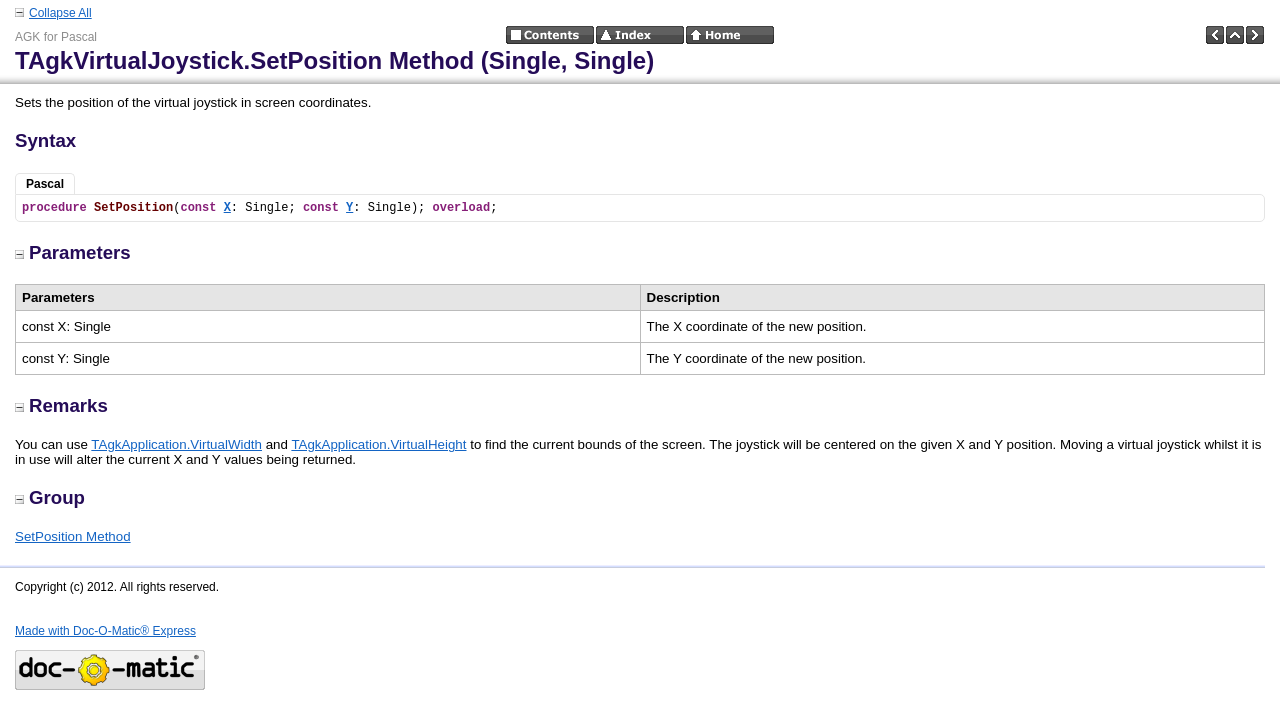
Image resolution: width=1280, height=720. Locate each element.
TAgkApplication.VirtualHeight (378, 444)
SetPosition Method (73, 536)
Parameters (73, 252)
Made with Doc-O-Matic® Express (105, 631)
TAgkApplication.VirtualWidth (176, 444)
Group (50, 497)
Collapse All (60, 13)
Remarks (61, 405)
